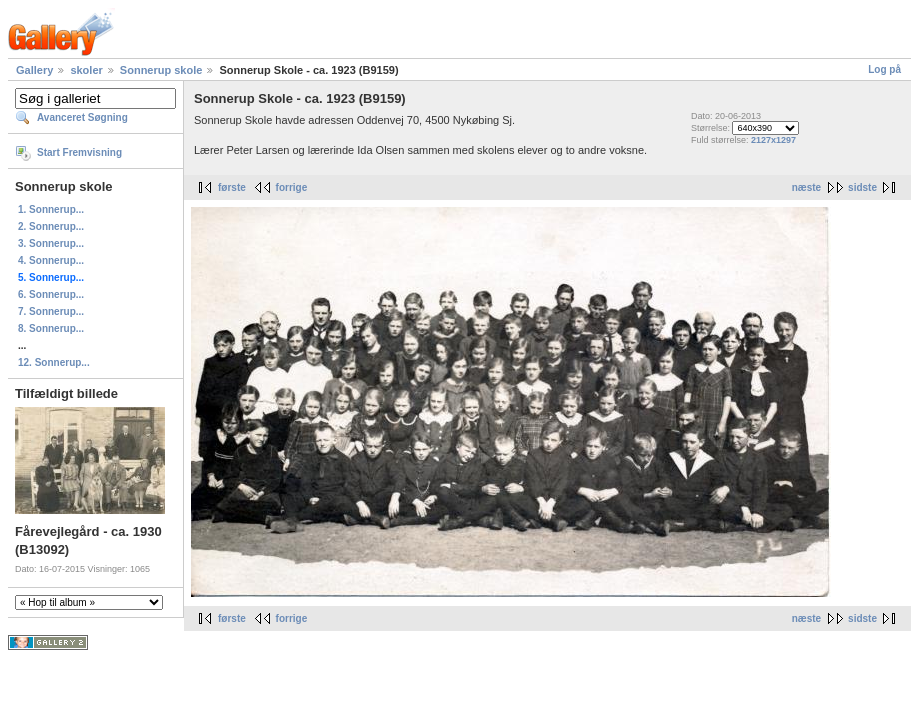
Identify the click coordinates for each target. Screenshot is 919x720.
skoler (86, 70)
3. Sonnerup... (51, 243)
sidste (862, 187)
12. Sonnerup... (54, 362)
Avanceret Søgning (82, 117)
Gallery (34, 70)
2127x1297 (773, 140)
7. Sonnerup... (51, 311)
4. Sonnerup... (51, 260)
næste (806, 187)
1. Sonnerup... (51, 209)
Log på (884, 69)
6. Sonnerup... (51, 294)
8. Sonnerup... (51, 328)
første (232, 187)
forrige (292, 187)
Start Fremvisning (79, 152)
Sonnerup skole (161, 70)
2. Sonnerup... (51, 226)
